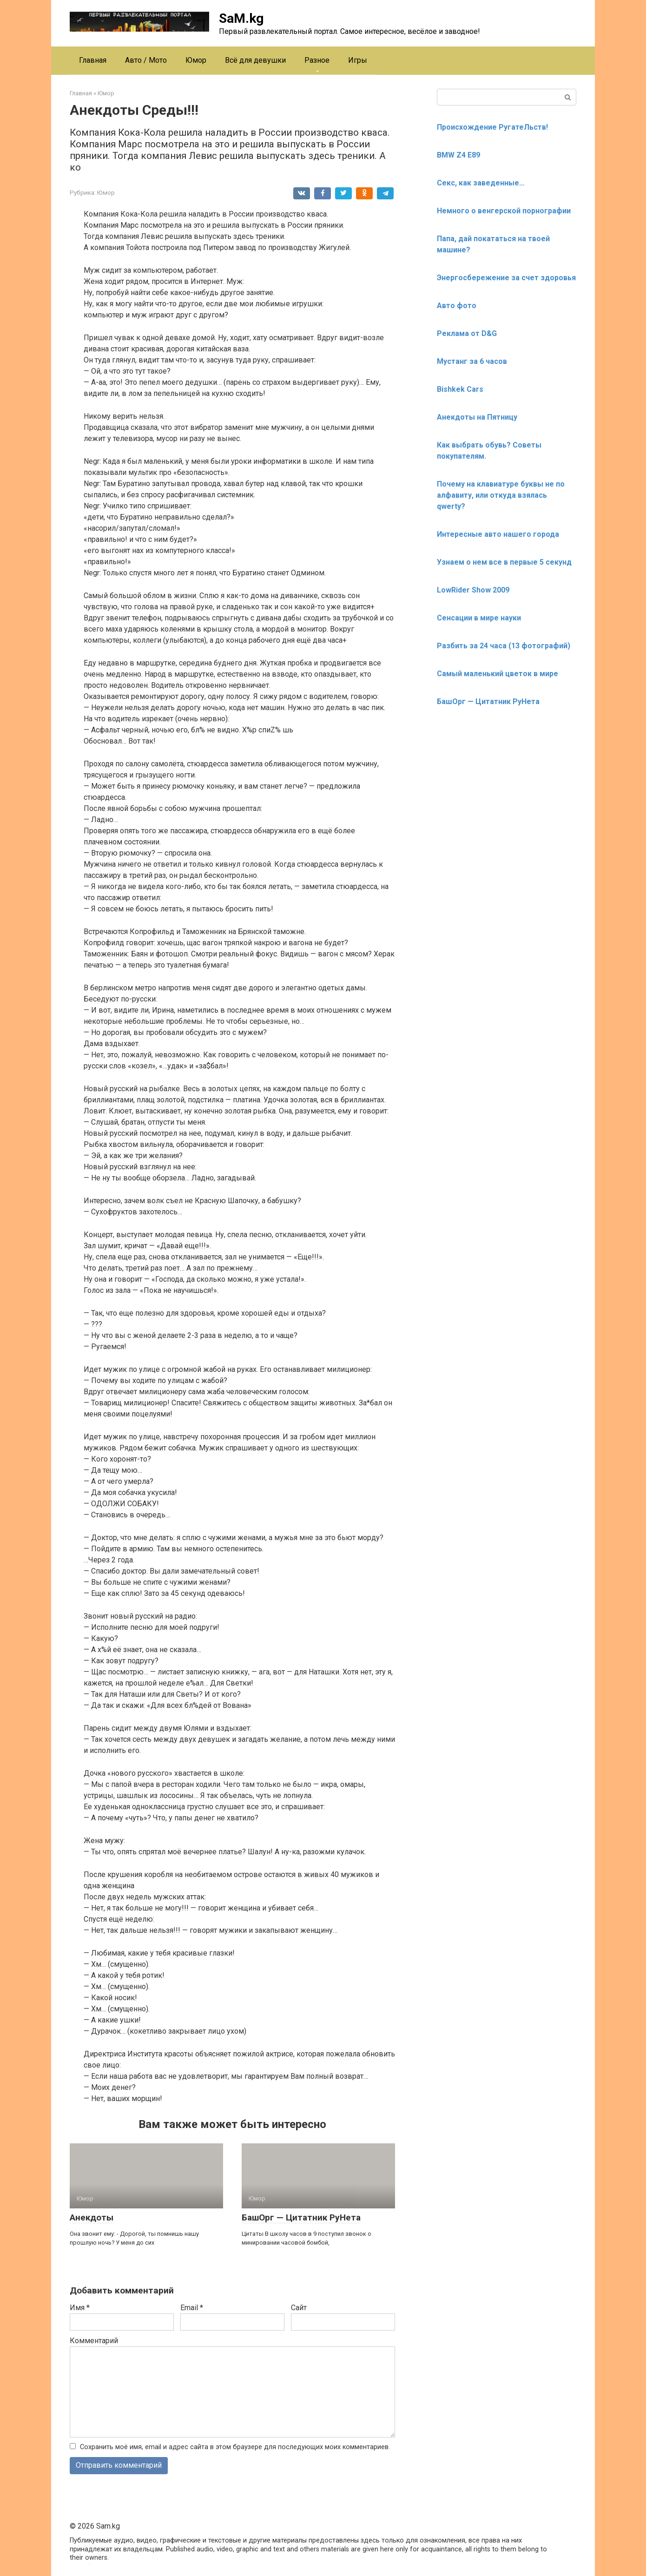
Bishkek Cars (460, 389)
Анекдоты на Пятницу (477, 417)
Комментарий (94, 2340)
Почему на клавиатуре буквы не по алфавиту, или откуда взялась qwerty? (501, 495)
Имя (80, 2307)
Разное (317, 60)
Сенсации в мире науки (479, 617)
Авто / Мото (146, 60)
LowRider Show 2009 (473, 590)
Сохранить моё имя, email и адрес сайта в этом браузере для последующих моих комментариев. (235, 2447)
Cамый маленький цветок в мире (497, 673)
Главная (92, 60)
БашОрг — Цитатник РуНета (301, 2217)
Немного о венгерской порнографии (504, 210)
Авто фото (456, 305)
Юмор (195, 60)
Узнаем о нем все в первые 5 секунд (504, 562)
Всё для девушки (255, 60)
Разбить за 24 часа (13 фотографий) (503, 645)
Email (191, 2307)
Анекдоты (91, 2217)
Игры (357, 60)
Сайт (299, 2307)
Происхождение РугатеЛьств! (492, 127)
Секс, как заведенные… (481, 182)
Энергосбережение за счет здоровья (506, 277)
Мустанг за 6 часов (472, 361)
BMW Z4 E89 (458, 155)
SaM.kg (241, 18)
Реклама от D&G (467, 333)
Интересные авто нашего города (498, 534)
